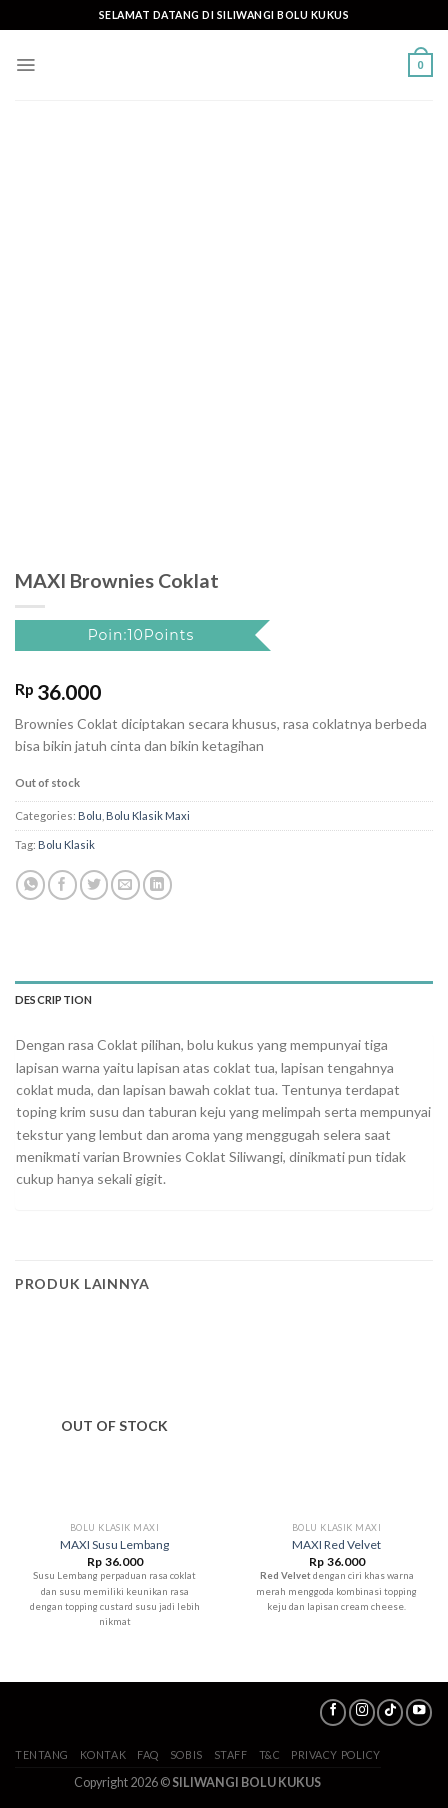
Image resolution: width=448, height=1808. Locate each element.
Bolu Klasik (66, 844)
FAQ (148, 1754)
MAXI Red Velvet (336, 1544)
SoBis (186, 1754)
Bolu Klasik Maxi (148, 815)
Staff (231, 1754)
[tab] (224, 1000)
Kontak (103, 1754)
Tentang (42, 1754)
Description (53, 999)
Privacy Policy (336, 1754)
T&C (270, 1754)
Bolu (90, 815)
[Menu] (25, 65)
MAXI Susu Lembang (114, 1544)
